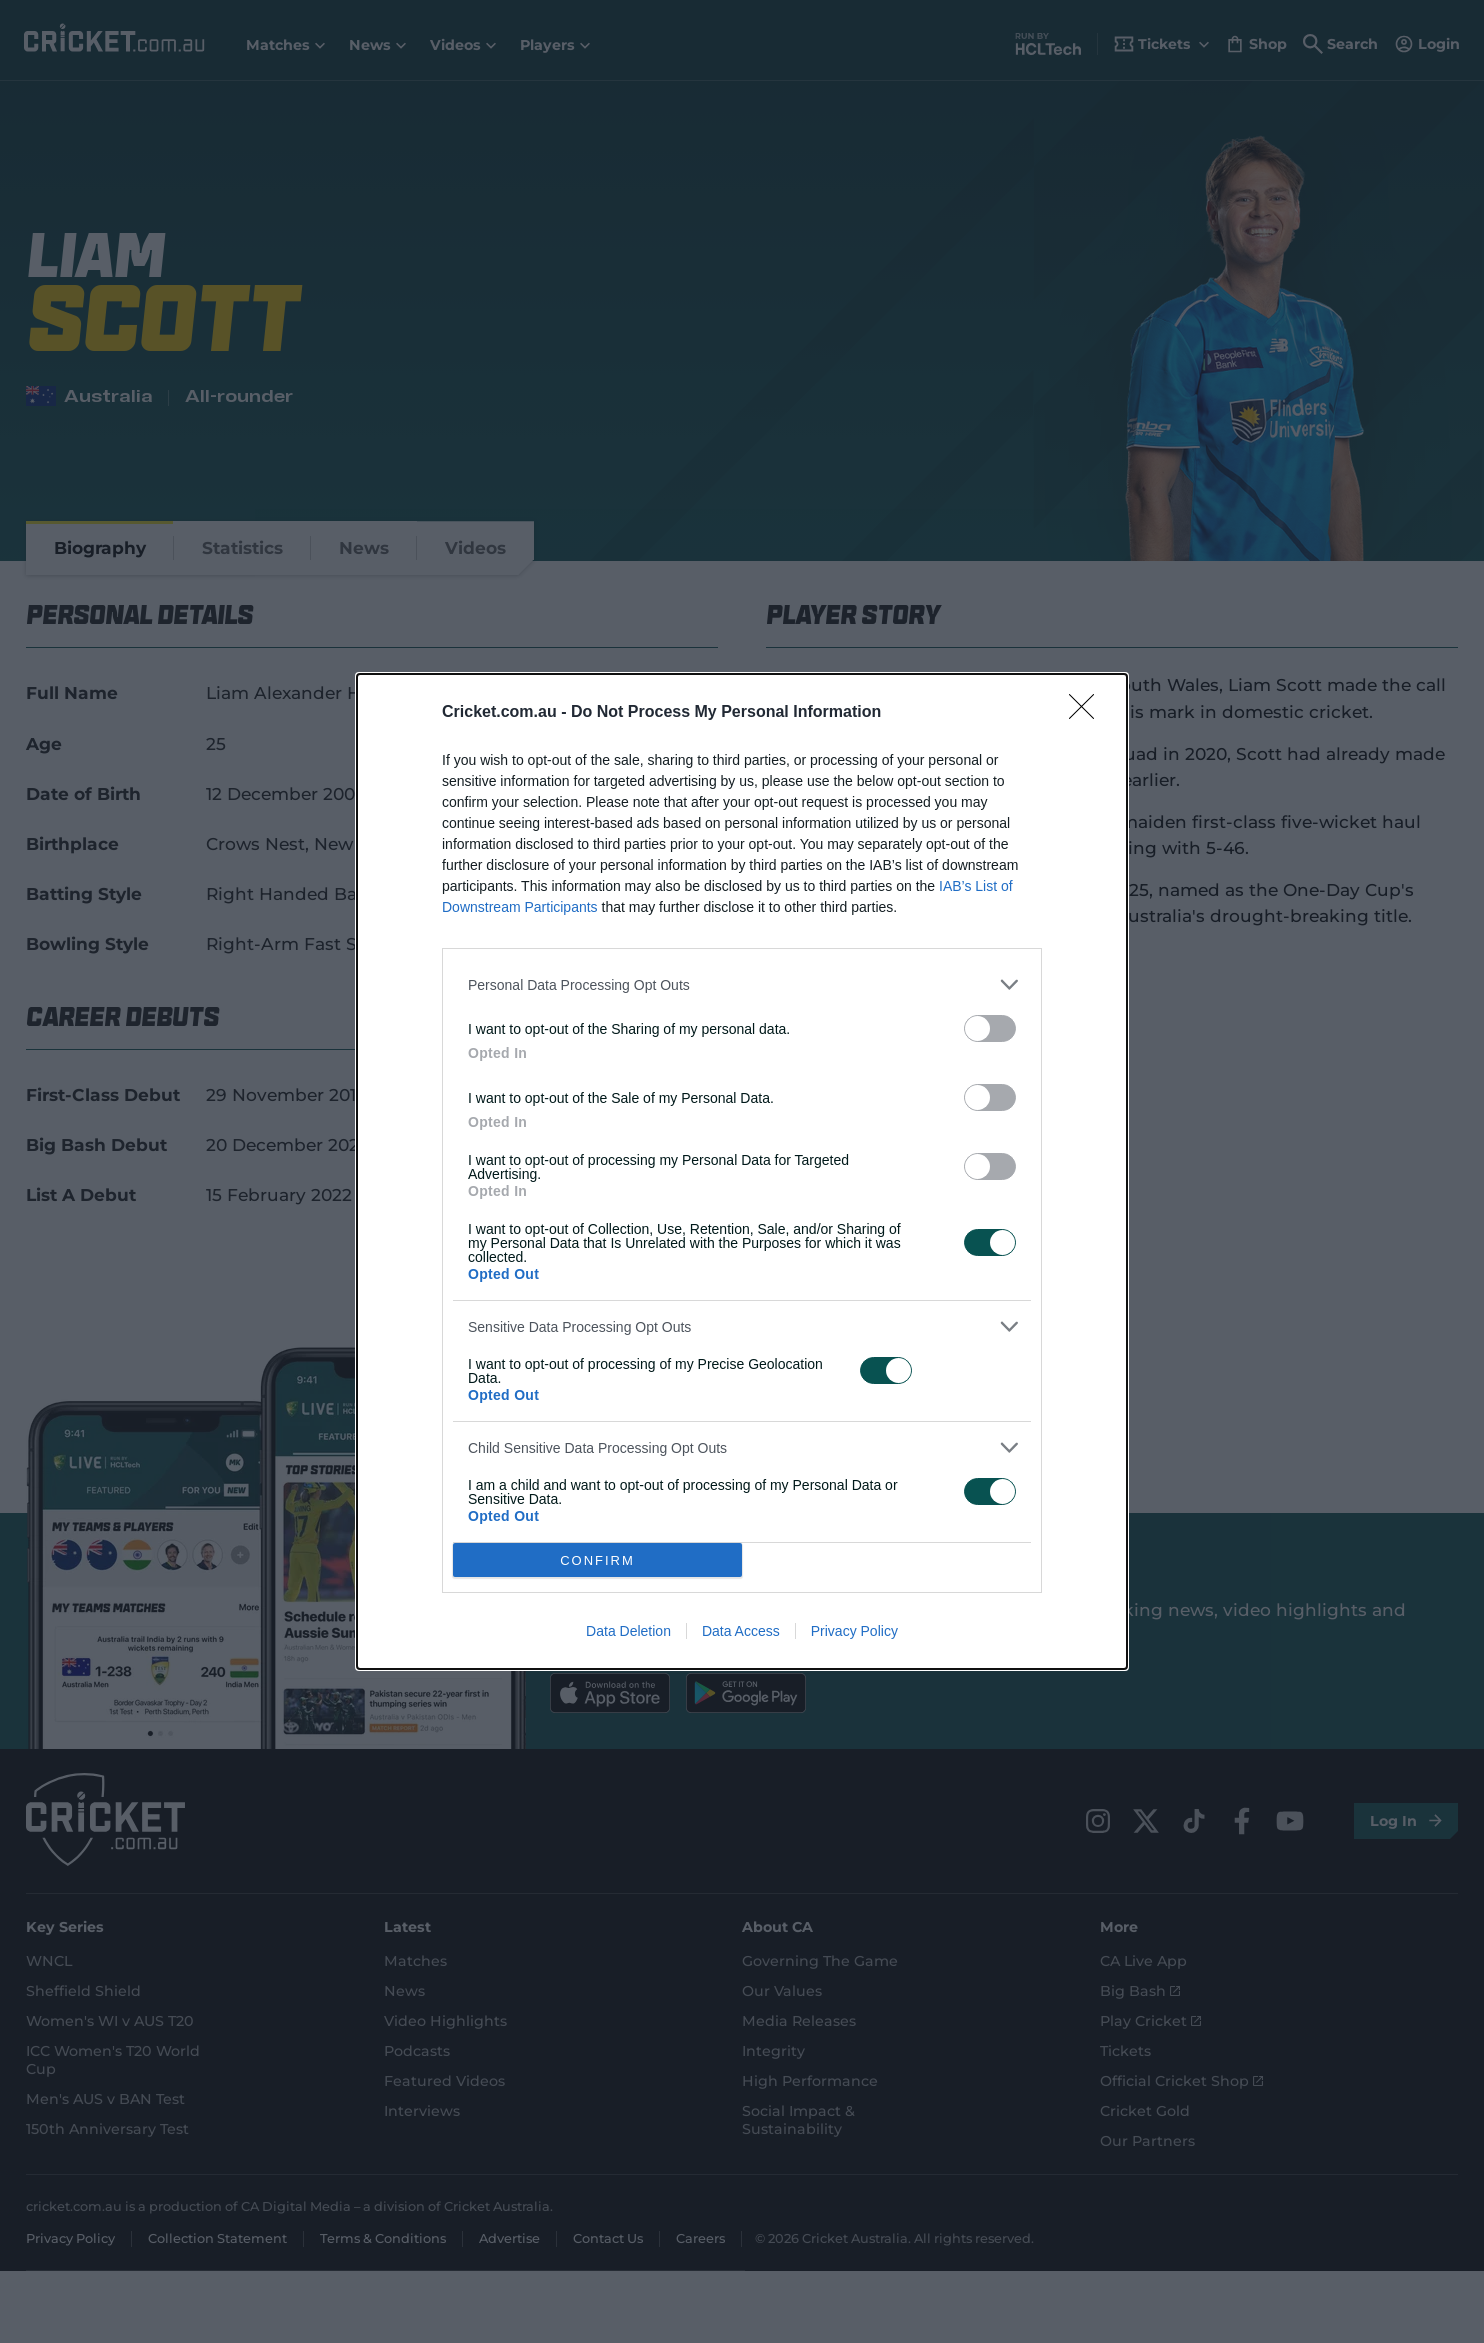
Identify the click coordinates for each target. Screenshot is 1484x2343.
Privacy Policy (854, 1631)
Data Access (741, 1631)
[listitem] (742, 984)
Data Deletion (628, 1631)
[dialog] (742, 1171)
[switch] (990, 1028)
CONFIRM (597, 1560)
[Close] (1088, 713)
